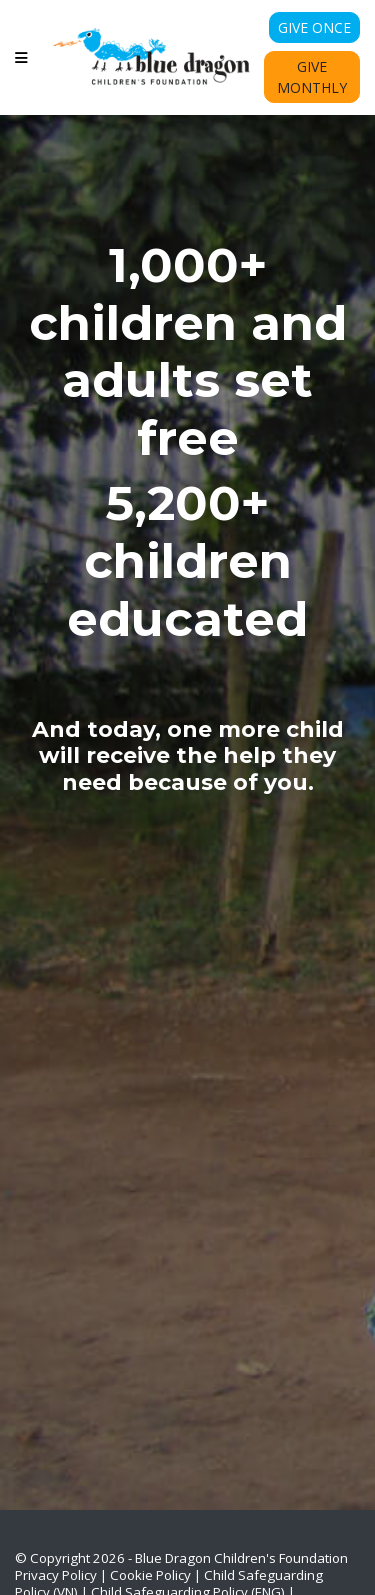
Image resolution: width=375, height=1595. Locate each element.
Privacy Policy (56, 1575)
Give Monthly (312, 77)
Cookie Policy (150, 1575)
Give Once (314, 27)
